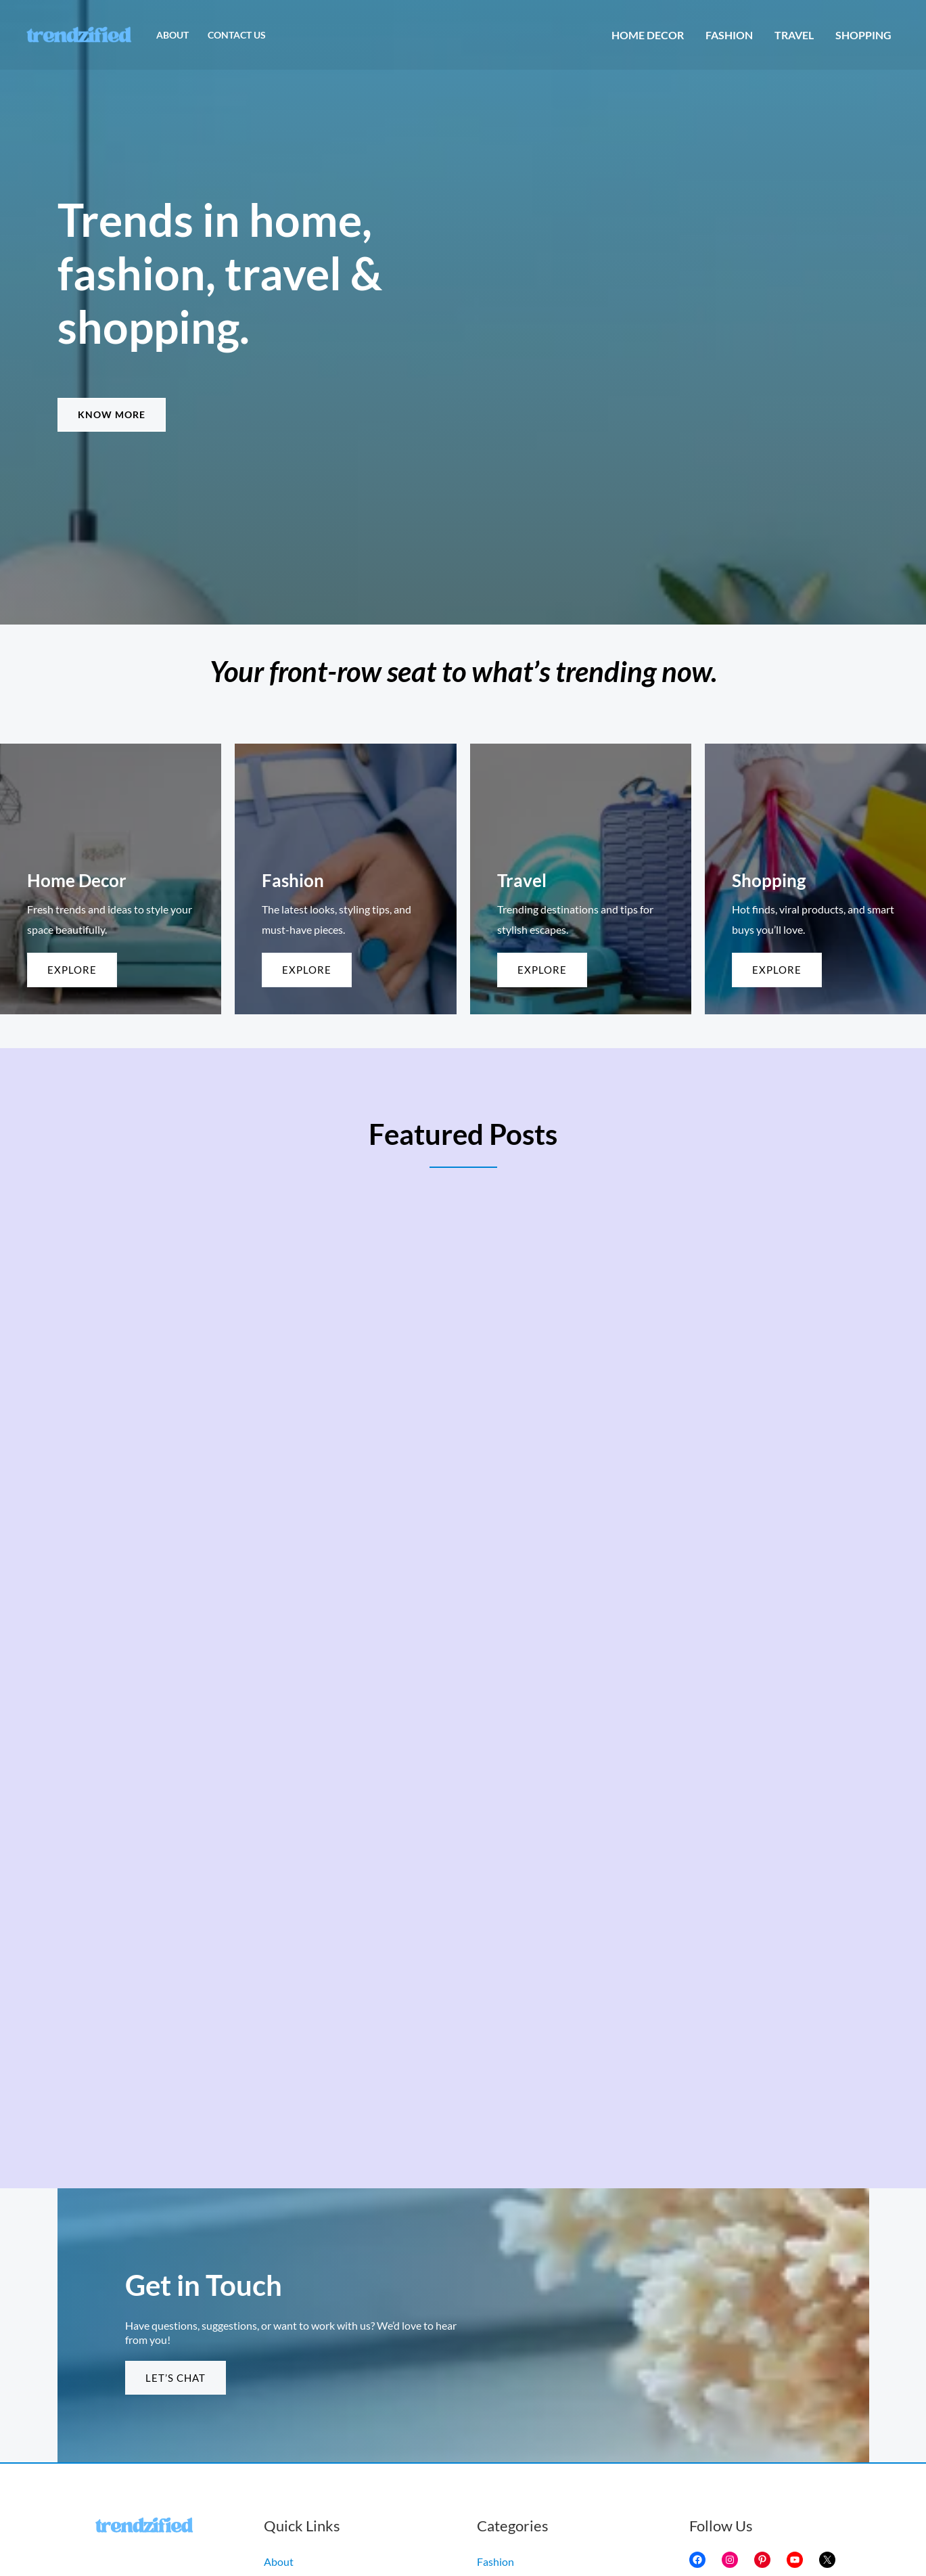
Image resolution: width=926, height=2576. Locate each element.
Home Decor (647, 34)
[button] (111, 415)
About (172, 35)
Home (278, 2446)
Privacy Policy (296, 2406)
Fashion (729, 34)
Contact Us (237, 35)
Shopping (863, 34)
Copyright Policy (303, 2386)
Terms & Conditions (309, 2426)
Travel (794, 34)
